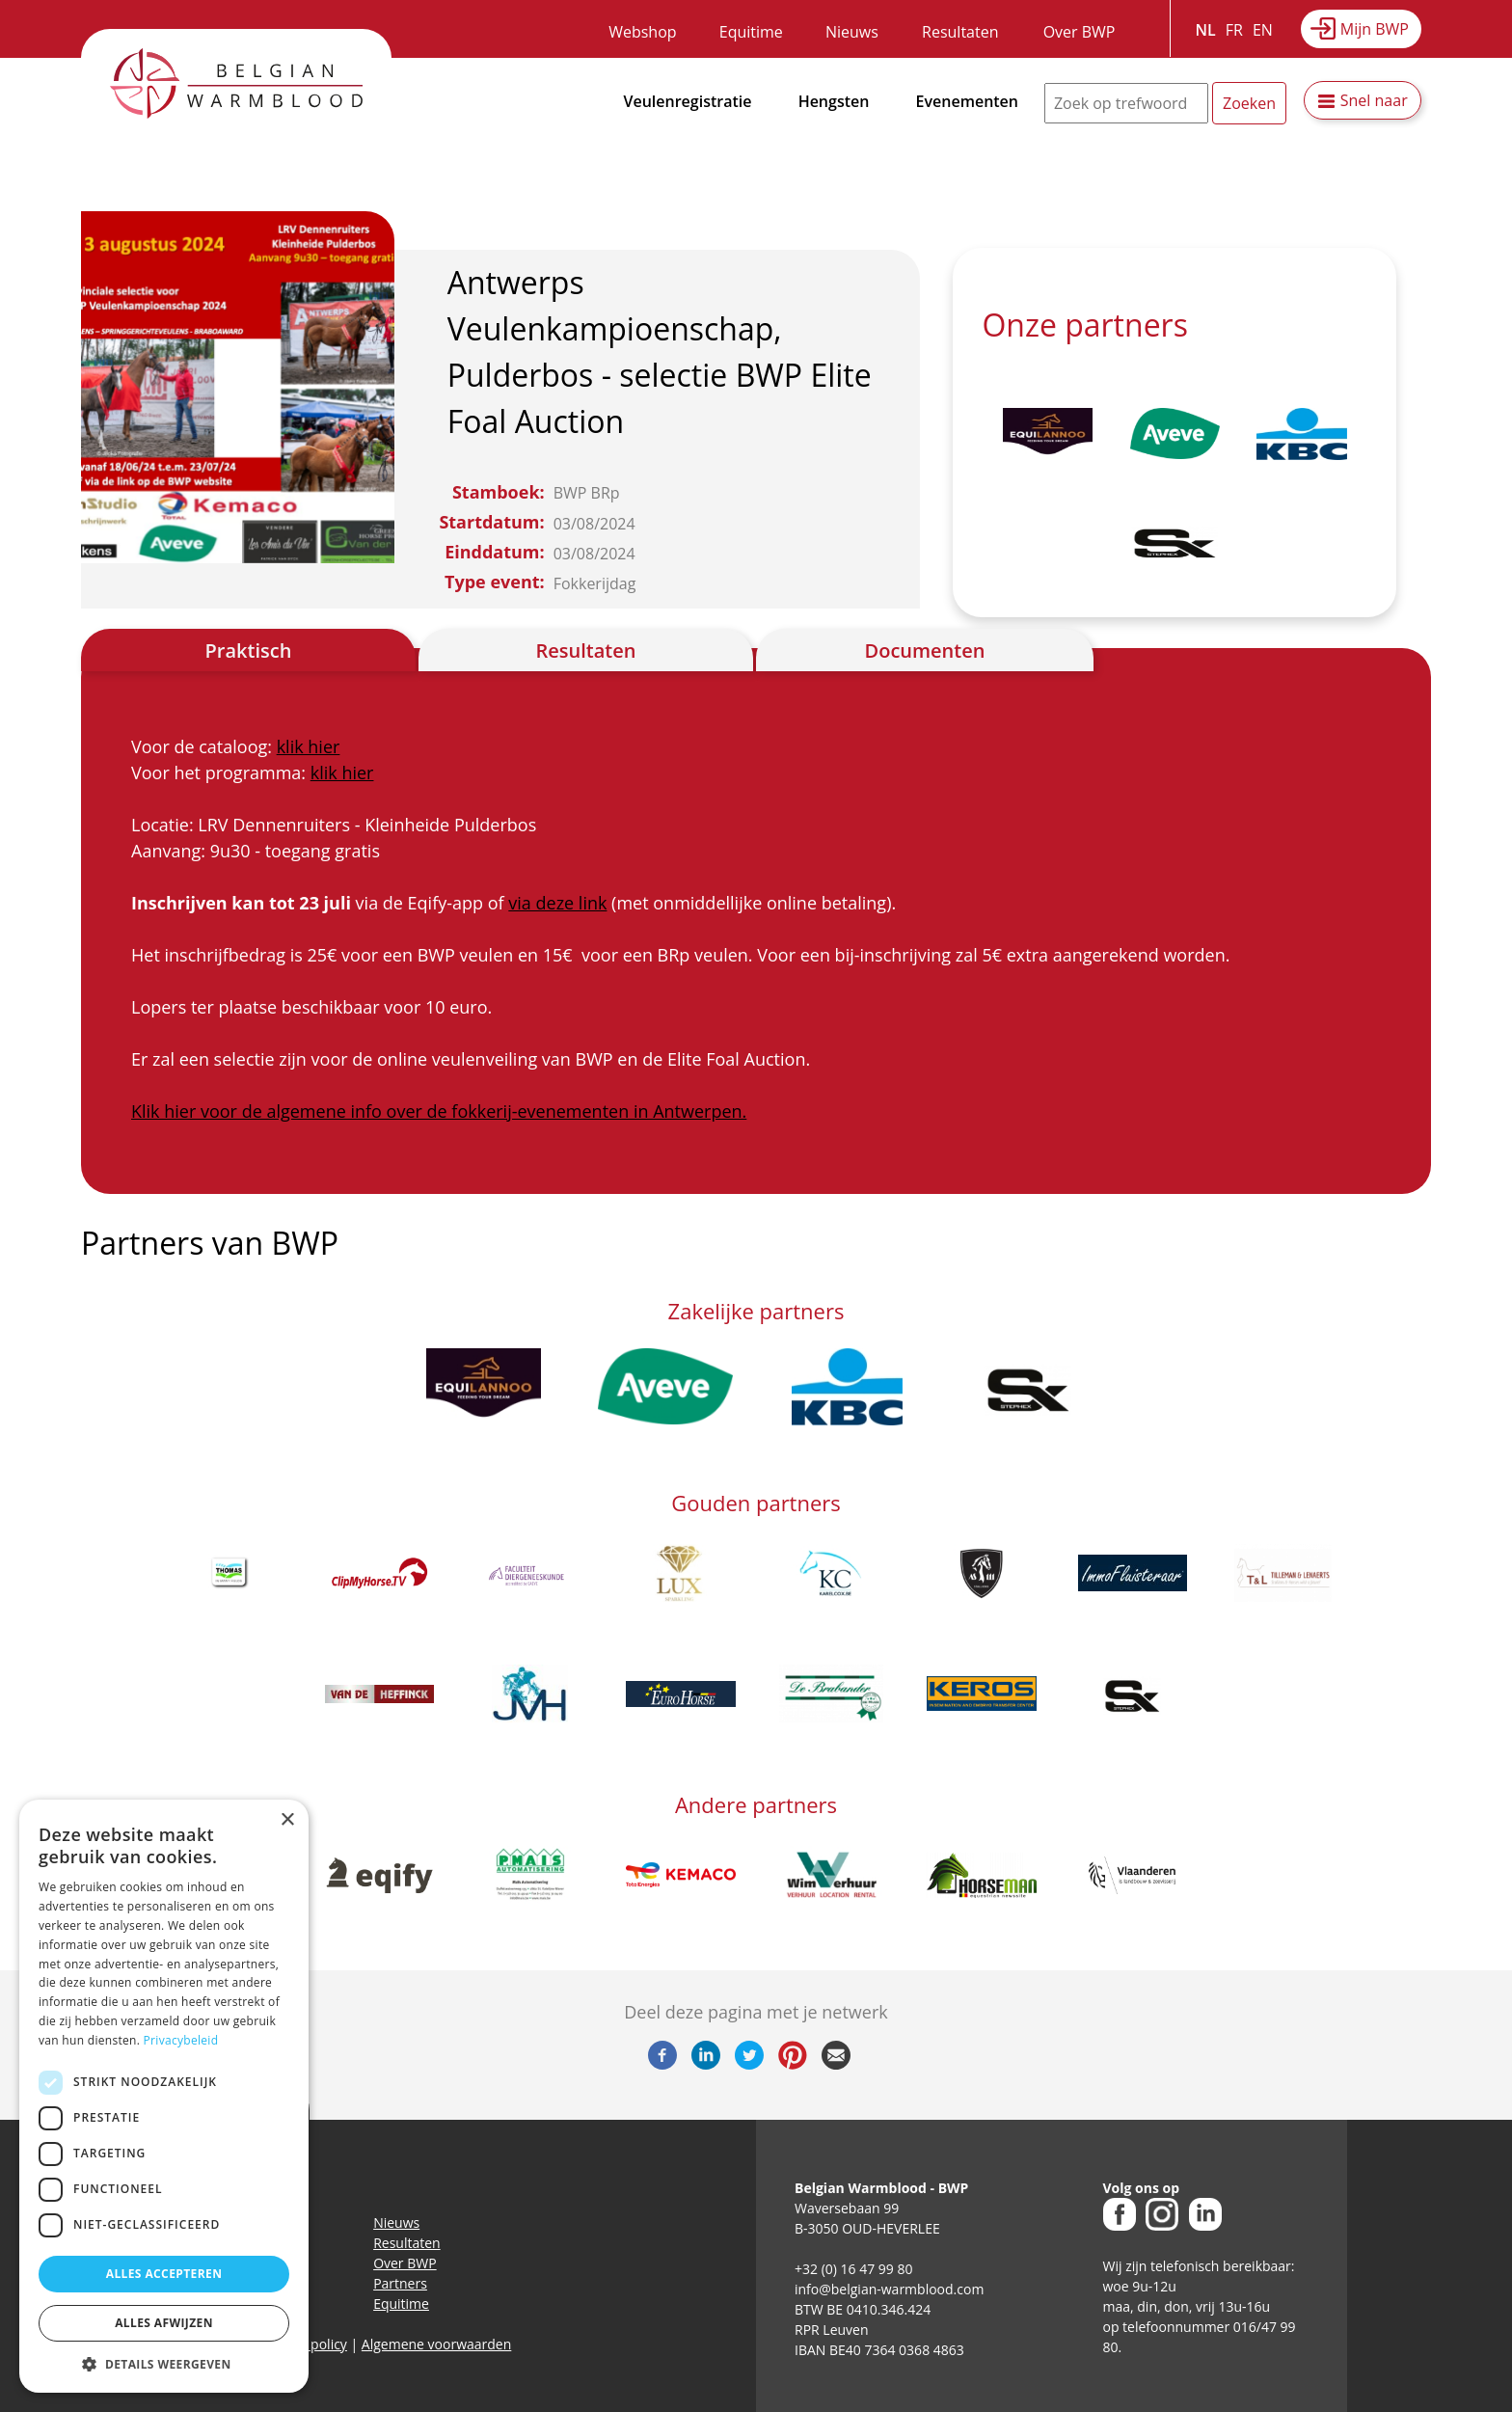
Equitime (751, 31)
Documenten (925, 650)
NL (1206, 30)
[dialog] (164, 2096)
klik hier (308, 746)
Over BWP (1079, 31)
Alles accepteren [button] (164, 2273)
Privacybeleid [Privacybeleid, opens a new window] (181, 2040)
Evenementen (967, 101)
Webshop (642, 31)
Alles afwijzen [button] (164, 2323)
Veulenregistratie (688, 101)
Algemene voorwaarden (436, 2344)
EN (1263, 30)
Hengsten (834, 101)
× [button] (287, 1820)
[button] (164, 2363)
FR (1234, 30)
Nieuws (851, 31)
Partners (400, 2283)
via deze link (557, 902)
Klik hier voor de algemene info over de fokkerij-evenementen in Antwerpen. (438, 1111)
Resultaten (960, 31)
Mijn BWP (1374, 29)
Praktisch (248, 650)
